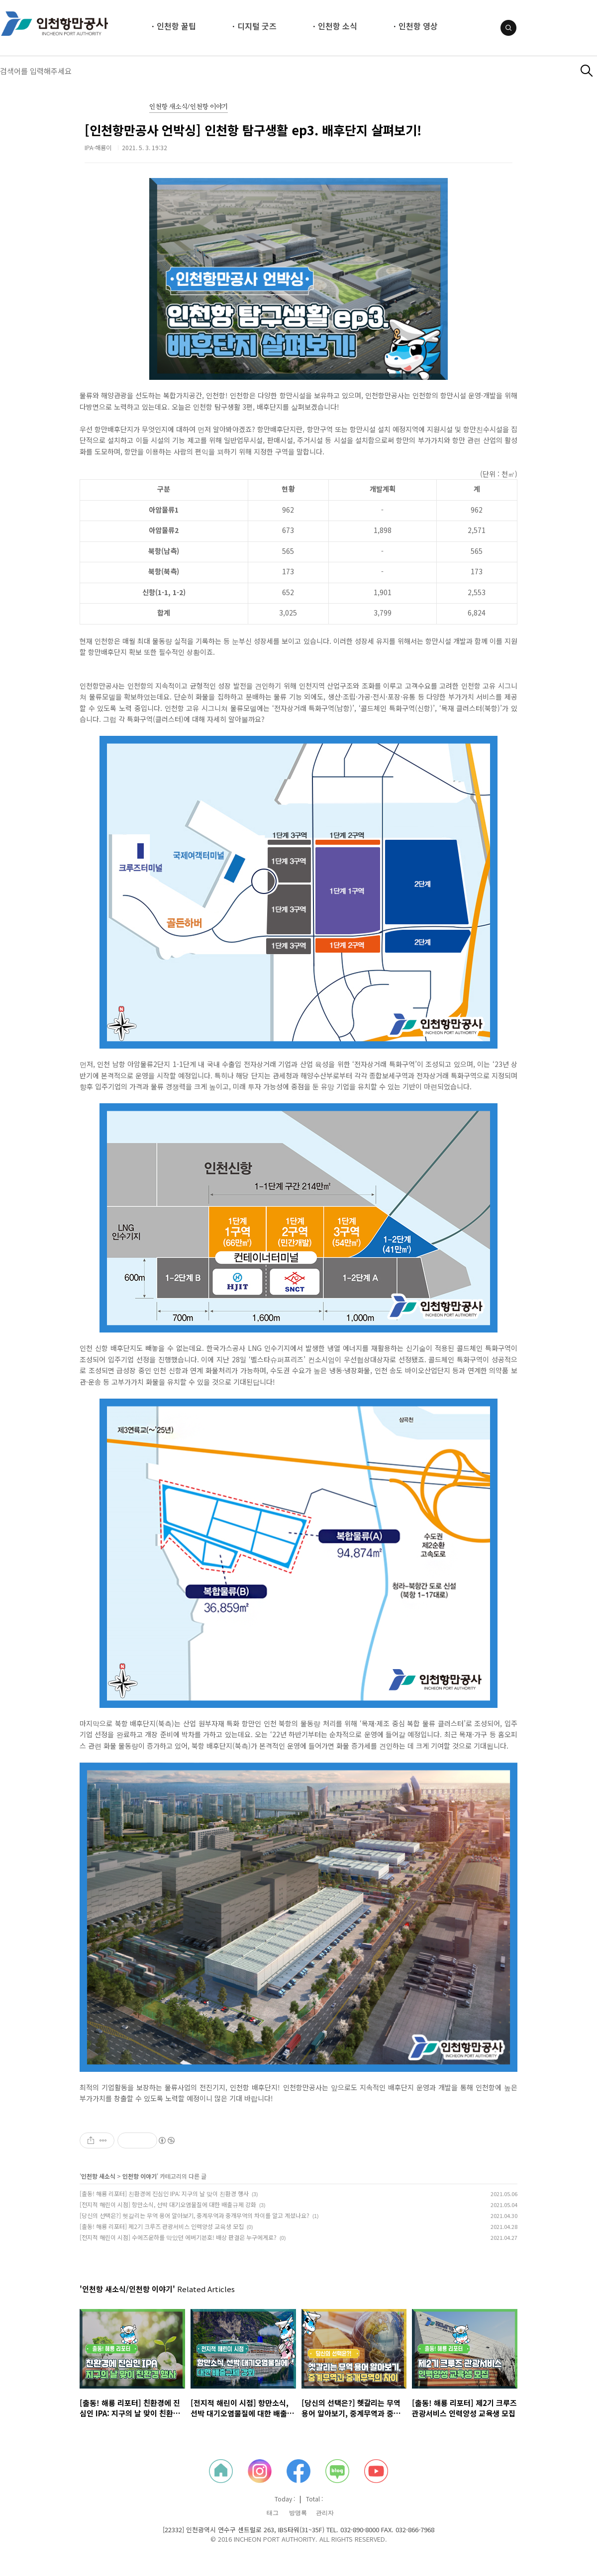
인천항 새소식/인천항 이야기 (188, 107)
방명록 (298, 2512)
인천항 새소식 (98, 2176)
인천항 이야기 (139, 2176)
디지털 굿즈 (257, 26)
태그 (273, 2512)
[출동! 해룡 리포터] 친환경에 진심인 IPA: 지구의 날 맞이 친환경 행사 (164, 2193)
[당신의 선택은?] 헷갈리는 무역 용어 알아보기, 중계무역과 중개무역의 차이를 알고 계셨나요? (194, 2215)
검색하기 (587, 71)
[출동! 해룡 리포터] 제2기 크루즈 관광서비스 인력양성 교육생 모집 (162, 2226)
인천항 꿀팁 (176, 26)
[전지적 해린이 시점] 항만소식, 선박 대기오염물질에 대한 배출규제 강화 (168, 2204)
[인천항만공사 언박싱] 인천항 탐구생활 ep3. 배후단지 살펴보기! (253, 130)
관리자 (325, 2512)
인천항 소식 (337, 26)
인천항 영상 (418, 26)
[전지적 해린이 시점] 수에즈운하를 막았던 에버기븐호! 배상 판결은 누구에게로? (178, 2237)
